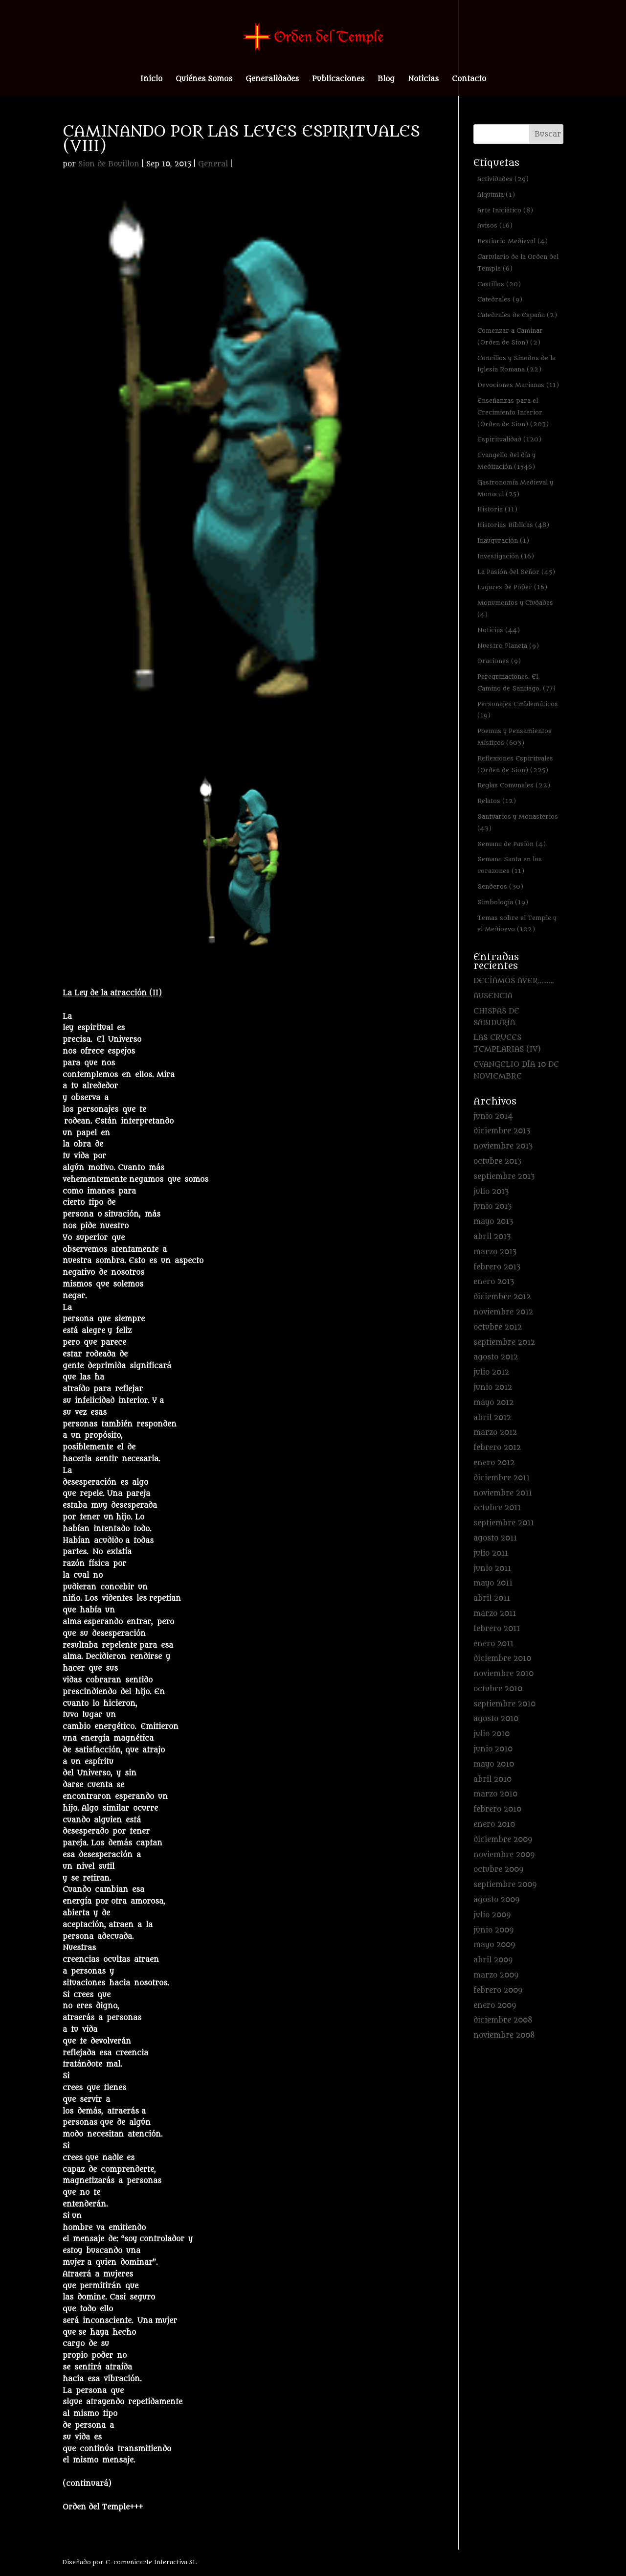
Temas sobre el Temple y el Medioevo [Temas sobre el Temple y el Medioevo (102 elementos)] (517, 923)
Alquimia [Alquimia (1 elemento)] (496, 194)
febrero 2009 (497, 1990)
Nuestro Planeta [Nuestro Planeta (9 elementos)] (508, 645)
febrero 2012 (497, 1448)
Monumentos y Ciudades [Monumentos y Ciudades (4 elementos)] (515, 608)
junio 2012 (492, 1387)
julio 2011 (490, 1553)
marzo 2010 (495, 1794)
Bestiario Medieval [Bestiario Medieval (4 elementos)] (512, 241)
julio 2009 (492, 1915)
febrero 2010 (497, 1809)
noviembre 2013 (503, 1146)
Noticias (423, 79)
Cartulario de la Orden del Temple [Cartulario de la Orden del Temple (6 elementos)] (518, 262)
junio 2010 (493, 1749)
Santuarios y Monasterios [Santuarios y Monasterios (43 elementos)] (517, 822)
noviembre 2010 (503, 1674)
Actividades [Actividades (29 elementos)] (503, 179)
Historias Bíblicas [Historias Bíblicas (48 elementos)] (513, 525)
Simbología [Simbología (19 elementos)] (502, 902)
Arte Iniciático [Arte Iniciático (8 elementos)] (505, 210)
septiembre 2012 (504, 1342)
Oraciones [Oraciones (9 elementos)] (499, 661)
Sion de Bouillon (108, 164)
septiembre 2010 (504, 1704)
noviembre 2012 (503, 1312)
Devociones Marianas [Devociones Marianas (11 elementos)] (518, 385)
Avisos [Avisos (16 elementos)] (495, 225)
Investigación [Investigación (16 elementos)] (505, 556)
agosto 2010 (495, 1719)
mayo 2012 (493, 1403)
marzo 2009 (495, 1975)
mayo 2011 (493, 1583)
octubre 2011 (497, 1508)
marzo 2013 (494, 1252)
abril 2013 (492, 1237)
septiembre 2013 (504, 1177)
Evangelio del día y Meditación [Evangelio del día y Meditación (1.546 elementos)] (506, 460)
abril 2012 (492, 1418)
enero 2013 (493, 1282)
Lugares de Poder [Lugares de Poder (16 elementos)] (512, 587)
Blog (386, 79)
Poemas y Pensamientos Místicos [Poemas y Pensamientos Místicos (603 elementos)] (514, 736)
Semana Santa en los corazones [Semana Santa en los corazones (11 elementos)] (509, 864)
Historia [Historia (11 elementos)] (497, 509)
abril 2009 (493, 1960)
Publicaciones (338, 79)
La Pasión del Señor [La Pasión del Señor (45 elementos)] (516, 571)
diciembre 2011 (501, 1478)
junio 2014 (493, 1116)
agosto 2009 (496, 1900)
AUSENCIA (493, 996)
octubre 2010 (497, 1689)
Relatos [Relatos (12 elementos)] (496, 801)
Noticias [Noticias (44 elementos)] (498, 630)
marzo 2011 (494, 1614)
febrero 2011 (496, 1629)
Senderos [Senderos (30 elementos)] (500, 886)
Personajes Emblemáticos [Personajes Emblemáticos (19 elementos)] (517, 709)
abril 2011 (491, 1598)
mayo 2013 (493, 1222)
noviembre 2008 (504, 2035)
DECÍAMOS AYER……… (513, 981)
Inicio (151, 79)
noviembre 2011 (502, 1493)
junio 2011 (492, 1568)
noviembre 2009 (504, 1855)
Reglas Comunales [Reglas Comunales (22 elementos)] (513, 785)
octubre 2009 (498, 1869)
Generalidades (272, 79)
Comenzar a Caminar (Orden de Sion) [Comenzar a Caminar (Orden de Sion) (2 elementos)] (510, 336)
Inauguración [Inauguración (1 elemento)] (503, 540)
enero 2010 (494, 1824)
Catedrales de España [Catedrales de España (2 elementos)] (517, 315)
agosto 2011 (495, 1538)
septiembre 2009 (505, 1885)
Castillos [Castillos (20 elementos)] (499, 284)
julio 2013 (491, 1192)
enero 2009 (494, 2005)
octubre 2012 (497, 1327)
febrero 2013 (496, 1267)
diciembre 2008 (503, 2020)
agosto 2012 (495, 1357)
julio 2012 (491, 1372)
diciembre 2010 (502, 1659)
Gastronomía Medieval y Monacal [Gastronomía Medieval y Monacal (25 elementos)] (515, 488)
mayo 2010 (493, 1764)
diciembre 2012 (502, 1297)
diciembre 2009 (502, 1840)
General (213, 164)
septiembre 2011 (503, 1523)
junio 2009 (493, 1930)
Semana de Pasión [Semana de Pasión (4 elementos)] (511, 844)
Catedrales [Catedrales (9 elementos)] (499, 299)
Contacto (469, 79)
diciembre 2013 (501, 1131)
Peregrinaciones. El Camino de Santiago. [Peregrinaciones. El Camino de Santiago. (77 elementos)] (516, 682)
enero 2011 (493, 1644)
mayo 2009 (494, 1945)
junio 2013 (492, 1206)
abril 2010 (492, 1779)
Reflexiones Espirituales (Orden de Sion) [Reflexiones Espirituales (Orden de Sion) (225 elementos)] (515, 764)
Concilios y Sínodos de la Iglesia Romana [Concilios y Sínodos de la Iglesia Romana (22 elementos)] (516, 363)
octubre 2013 (497, 1161)
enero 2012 (493, 1463)
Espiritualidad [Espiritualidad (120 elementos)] (509, 439)
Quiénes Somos (204, 79)
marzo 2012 (495, 1432)
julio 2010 (491, 1734)
